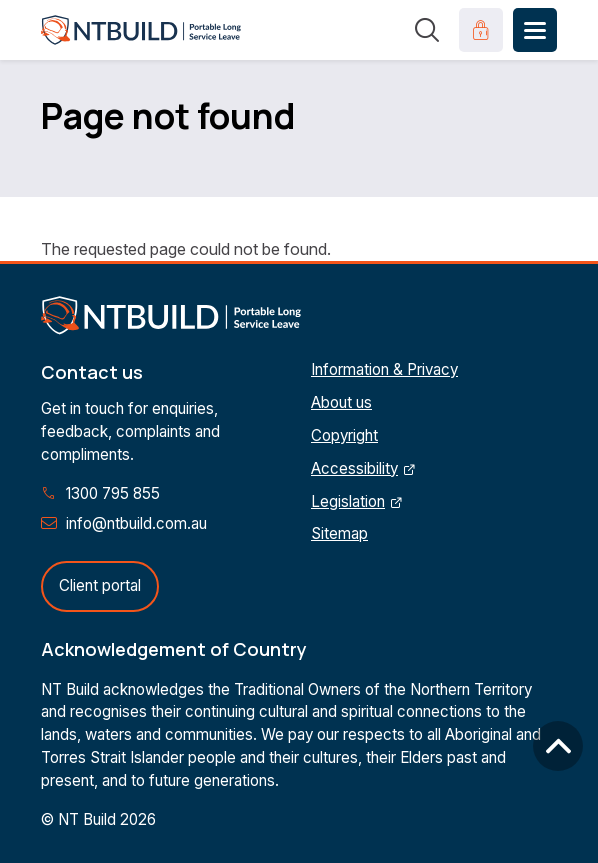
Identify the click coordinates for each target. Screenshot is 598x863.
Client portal (100, 585)
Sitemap (339, 533)
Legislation (348, 501)
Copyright (344, 435)
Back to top (558, 746)
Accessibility (354, 468)
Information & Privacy (384, 369)
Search (427, 30)
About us (341, 402)
